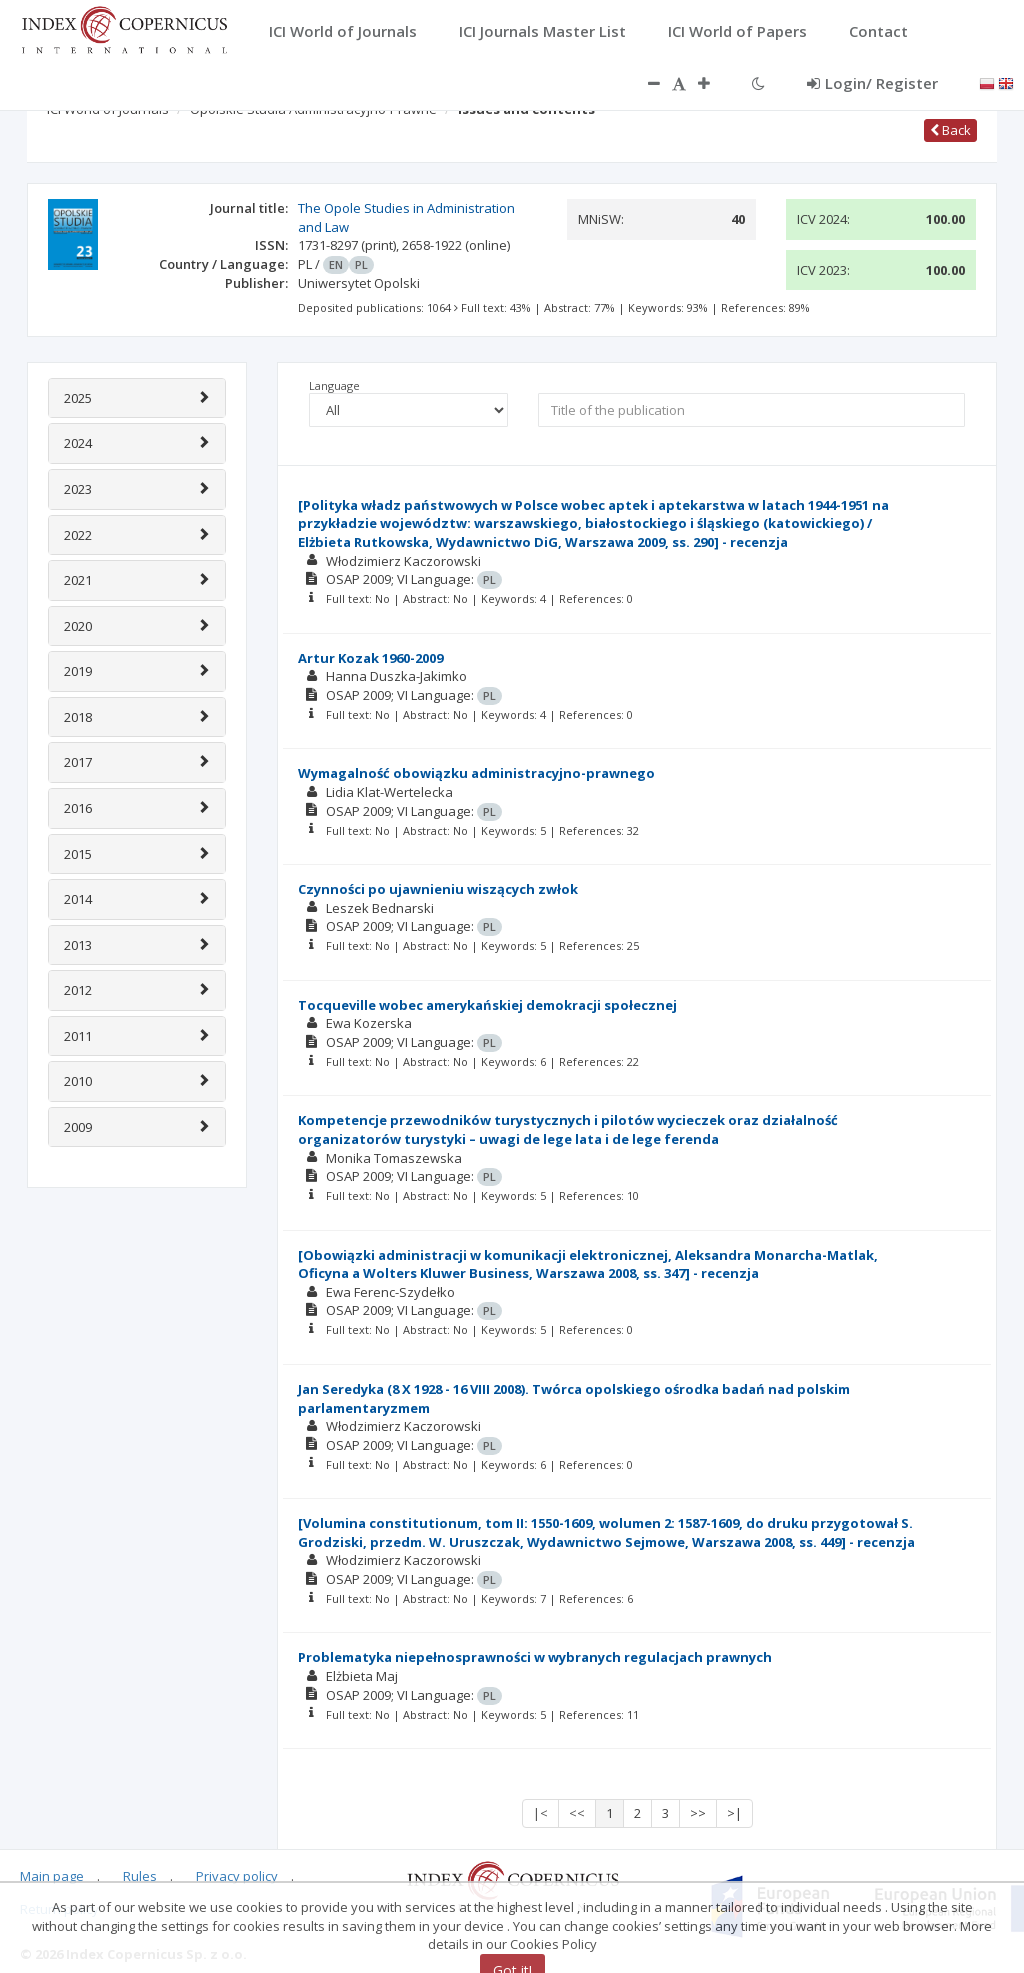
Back (950, 130)
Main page (52, 1876)
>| (734, 1813)
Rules (140, 1876)
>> (698, 1813)
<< (577, 1813)
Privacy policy (237, 1876)
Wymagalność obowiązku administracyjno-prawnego (476, 773)
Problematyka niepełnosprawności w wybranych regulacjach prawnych (535, 1657)
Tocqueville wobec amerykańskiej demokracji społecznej (487, 1005)
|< (540, 1813)
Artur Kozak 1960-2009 (370, 658)
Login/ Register (872, 83)
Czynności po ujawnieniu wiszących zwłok (438, 889)
